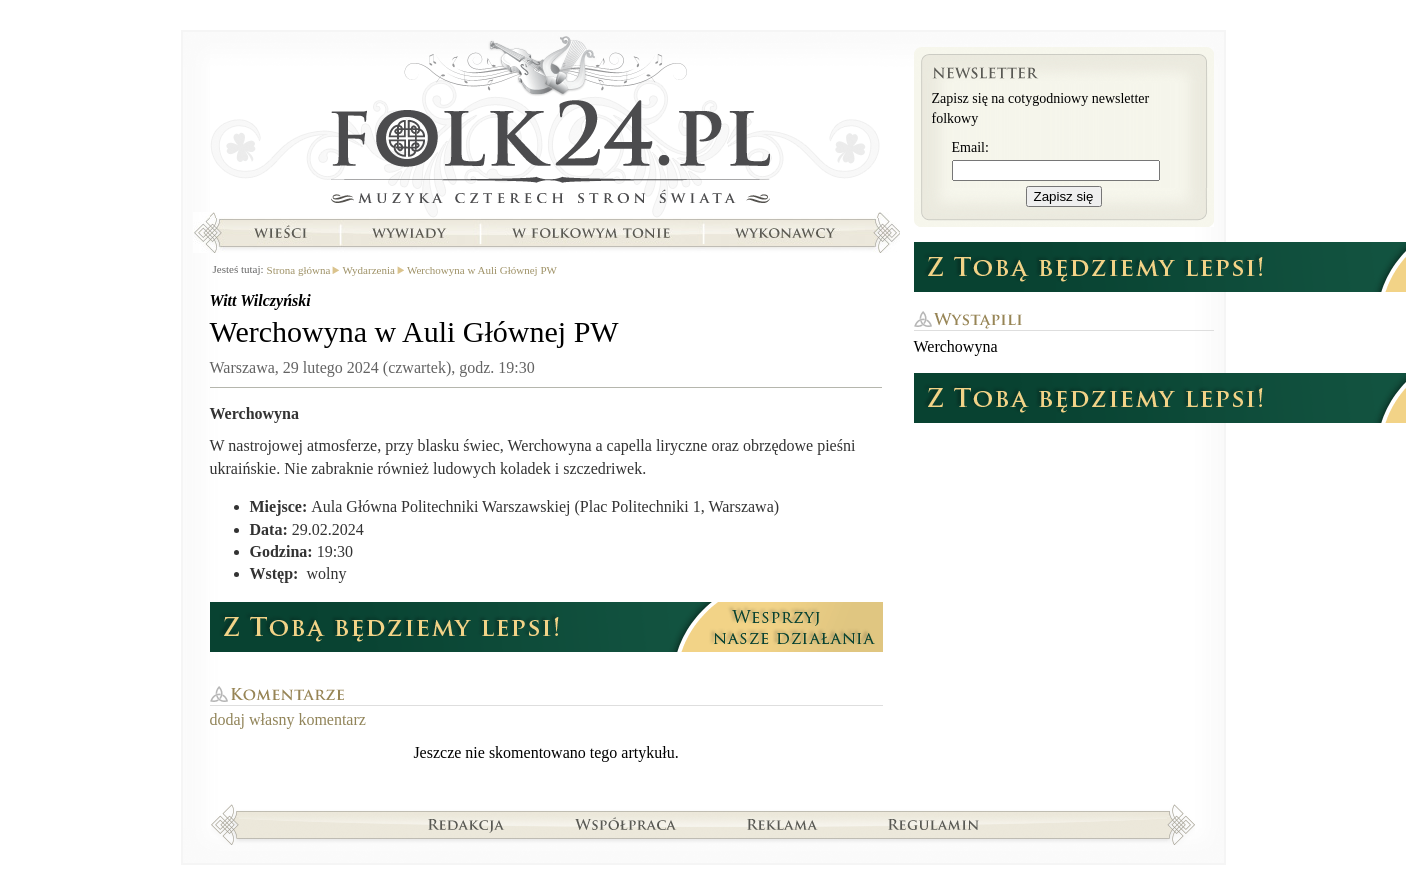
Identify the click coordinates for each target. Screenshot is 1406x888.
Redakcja (466, 824)
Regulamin (933, 824)
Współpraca (626, 824)
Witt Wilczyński (260, 300)
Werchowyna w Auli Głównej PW (482, 270)
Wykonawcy (787, 233)
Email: (970, 147)
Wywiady (409, 233)
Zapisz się (1064, 196)
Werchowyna (956, 346)
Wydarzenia (368, 270)
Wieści (280, 233)
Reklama (782, 824)
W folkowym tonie (590, 233)
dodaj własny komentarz (288, 719)
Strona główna (546, 125)
